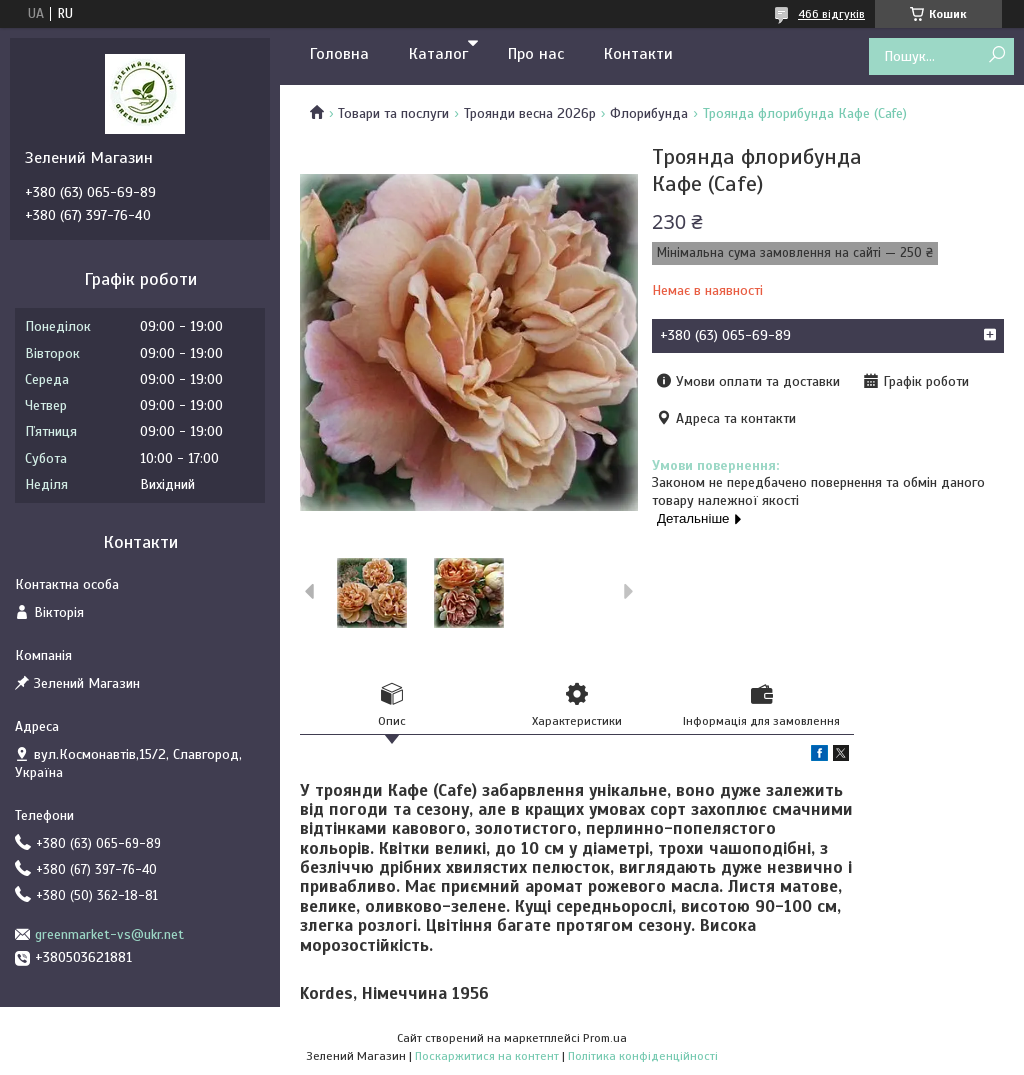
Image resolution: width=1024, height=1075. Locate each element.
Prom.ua (605, 1038)
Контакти (638, 54)
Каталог (438, 54)
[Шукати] (996, 55)
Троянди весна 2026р (530, 113)
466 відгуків (831, 14)
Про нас (536, 54)
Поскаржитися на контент (487, 1056)
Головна (339, 54)
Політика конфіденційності (643, 1056)
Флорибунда (649, 113)
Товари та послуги (393, 113)
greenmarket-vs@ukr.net (109, 934)
